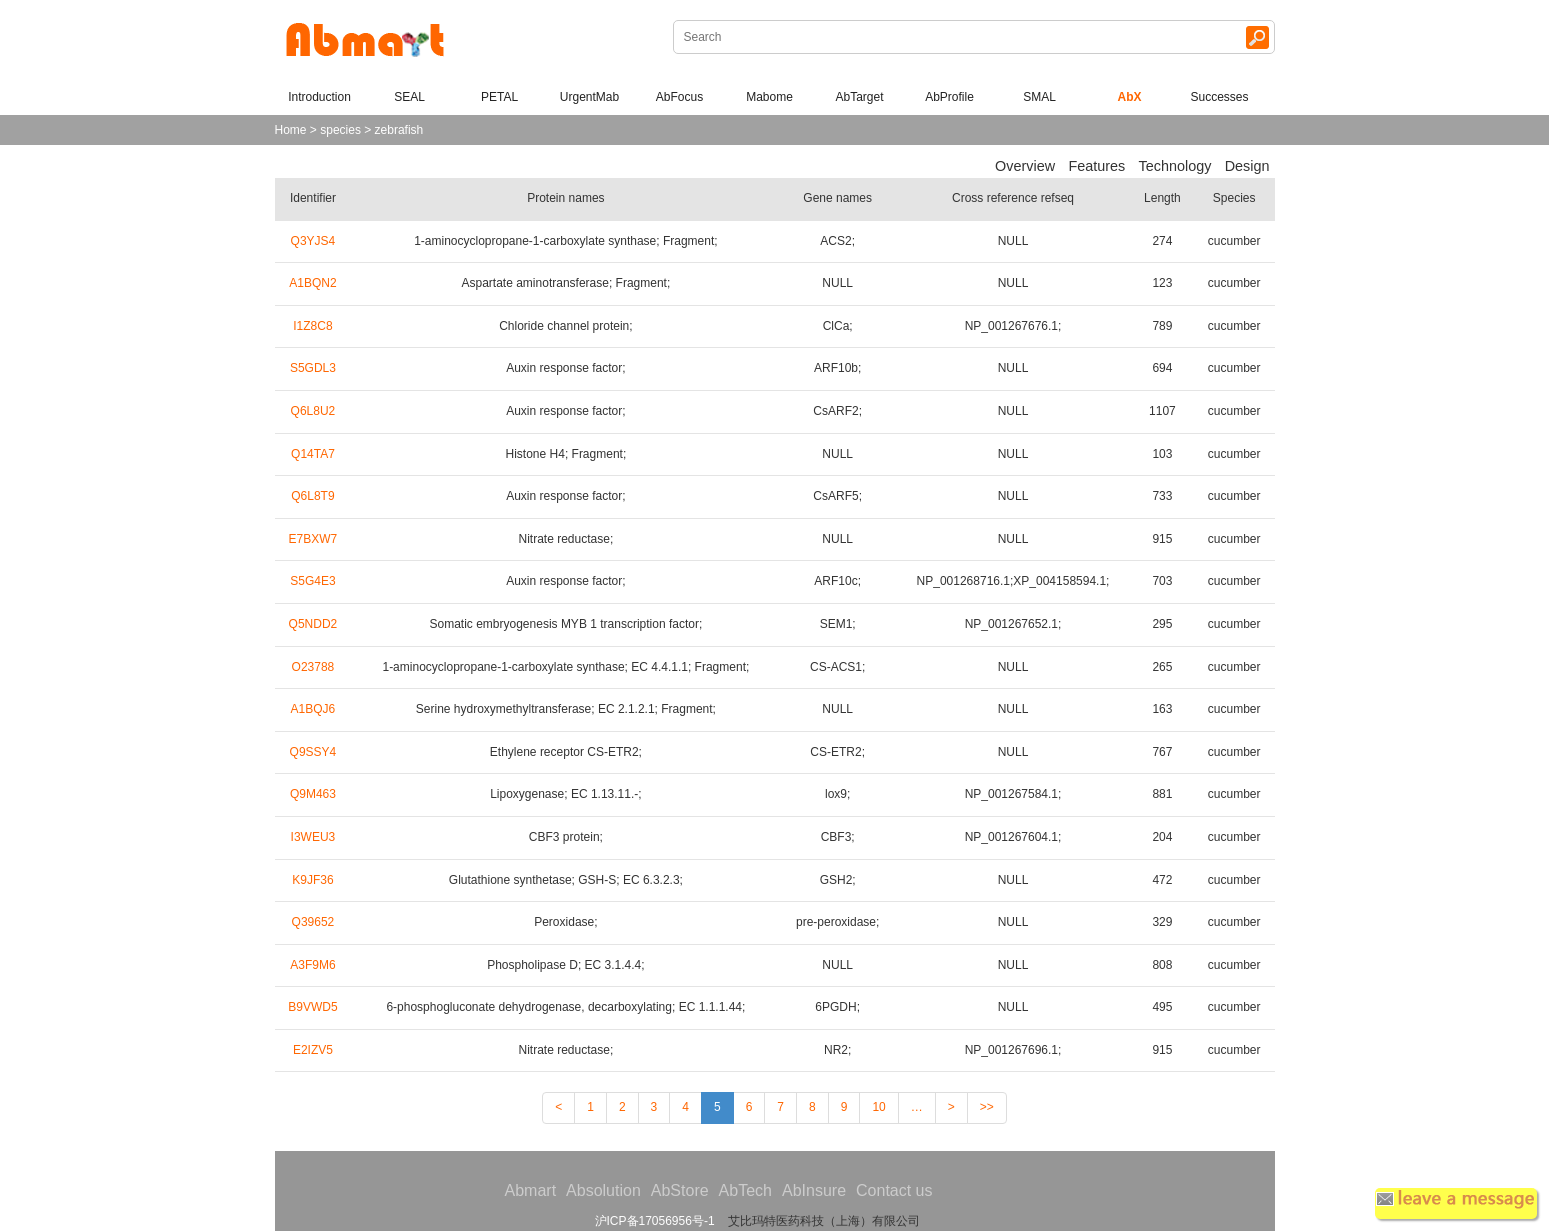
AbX (1130, 97)
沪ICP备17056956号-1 (655, 1221)
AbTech (745, 1190)
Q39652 (313, 922)
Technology (1175, 166)
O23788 (313, 667)
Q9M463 (313, 794)
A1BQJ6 (313, 709)
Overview (1025, 166)
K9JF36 (312, 880)
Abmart (531, 1190)
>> (987, 1107)
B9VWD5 (312, 1007)
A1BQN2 (312, 283)
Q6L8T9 (312, 496)
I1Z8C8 (312, 326)
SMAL (1039, 97)
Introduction (319, 97)
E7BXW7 (313, 539)
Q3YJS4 (313, 241)
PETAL (499, 97)
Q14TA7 (313, 454)
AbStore (680, 1190)
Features (1096, 166)
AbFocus (679, 97)
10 (878, 1107)
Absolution (603, 1190)
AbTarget (859, 97)
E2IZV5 (313, 1050)
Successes (1219, 97)
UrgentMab (589, 97)
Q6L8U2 (313, 411)
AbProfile (949, 97)
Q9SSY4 (313, 752)
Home (291, 130)
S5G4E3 (312, 581)
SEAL (409, 97)
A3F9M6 (312, 965)
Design (1247, 166)
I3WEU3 (313, 837)
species (340, 130)
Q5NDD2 (313, 624)
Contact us (894, 1190)
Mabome (769, 97)
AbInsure (814, 1190)
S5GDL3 (313, 368)
